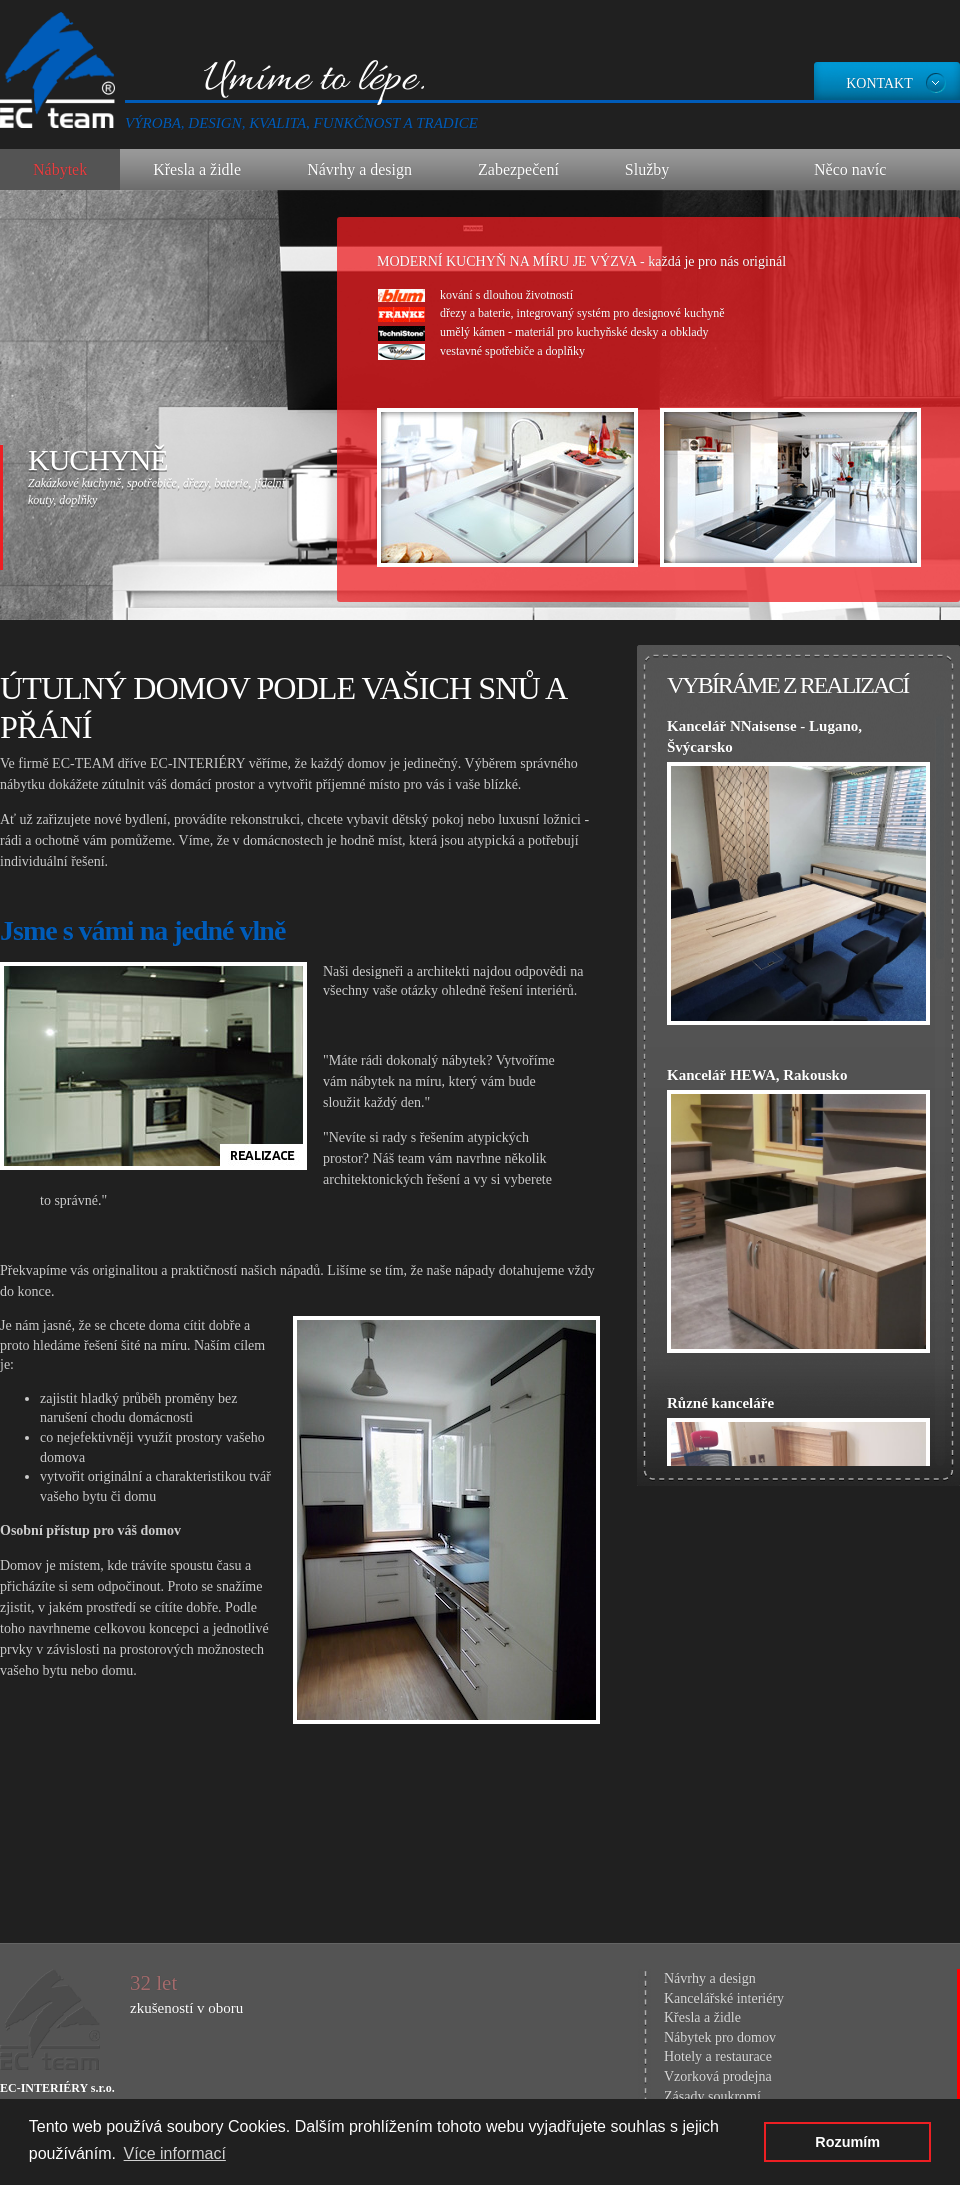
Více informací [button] (175, 2153)
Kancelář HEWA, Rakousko (757, 1075)
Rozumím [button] (847, 2142)
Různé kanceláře (720, 1403)
